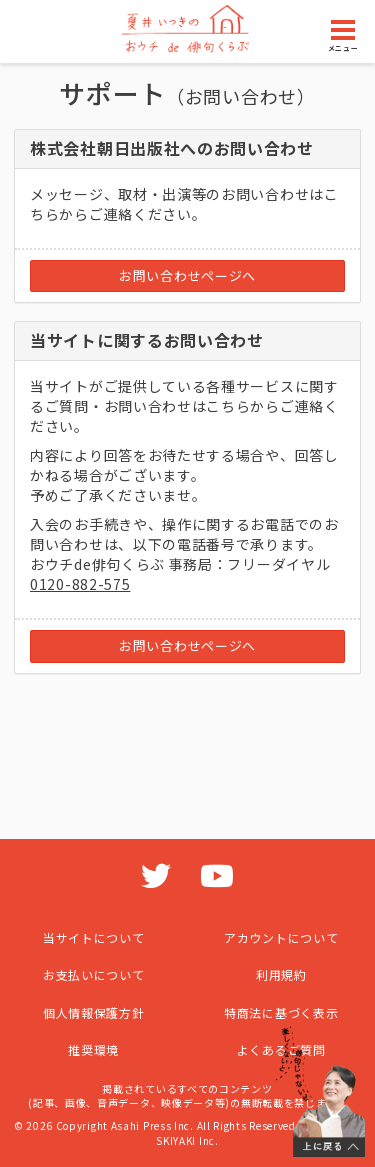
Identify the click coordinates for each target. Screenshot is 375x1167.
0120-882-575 (80, 584)
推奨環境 (93, 1049)
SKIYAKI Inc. (187, 1140)
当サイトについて (94, 937)
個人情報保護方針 (94, 1012)
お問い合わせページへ (187, 275)
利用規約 (281, 974)
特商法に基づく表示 (281, 1012)
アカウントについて (281, 937)
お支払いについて (94, 974)
